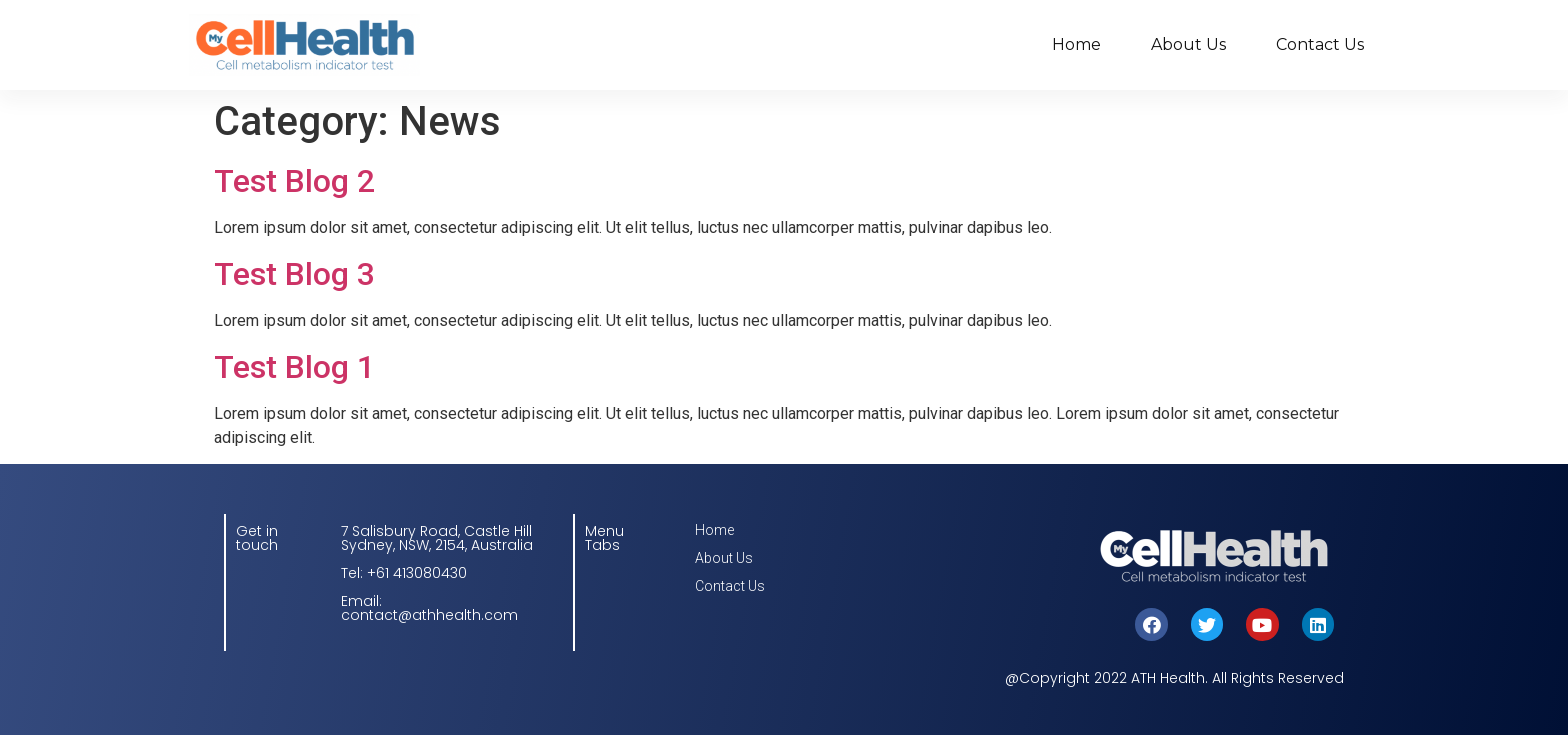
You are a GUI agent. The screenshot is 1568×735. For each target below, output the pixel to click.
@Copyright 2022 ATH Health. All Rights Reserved (1174, 678)
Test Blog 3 (294, 274)
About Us (1188, 44)
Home (1076, 44)
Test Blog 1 (294, 367)
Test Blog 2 (294, 181)
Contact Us (1320, 44)
